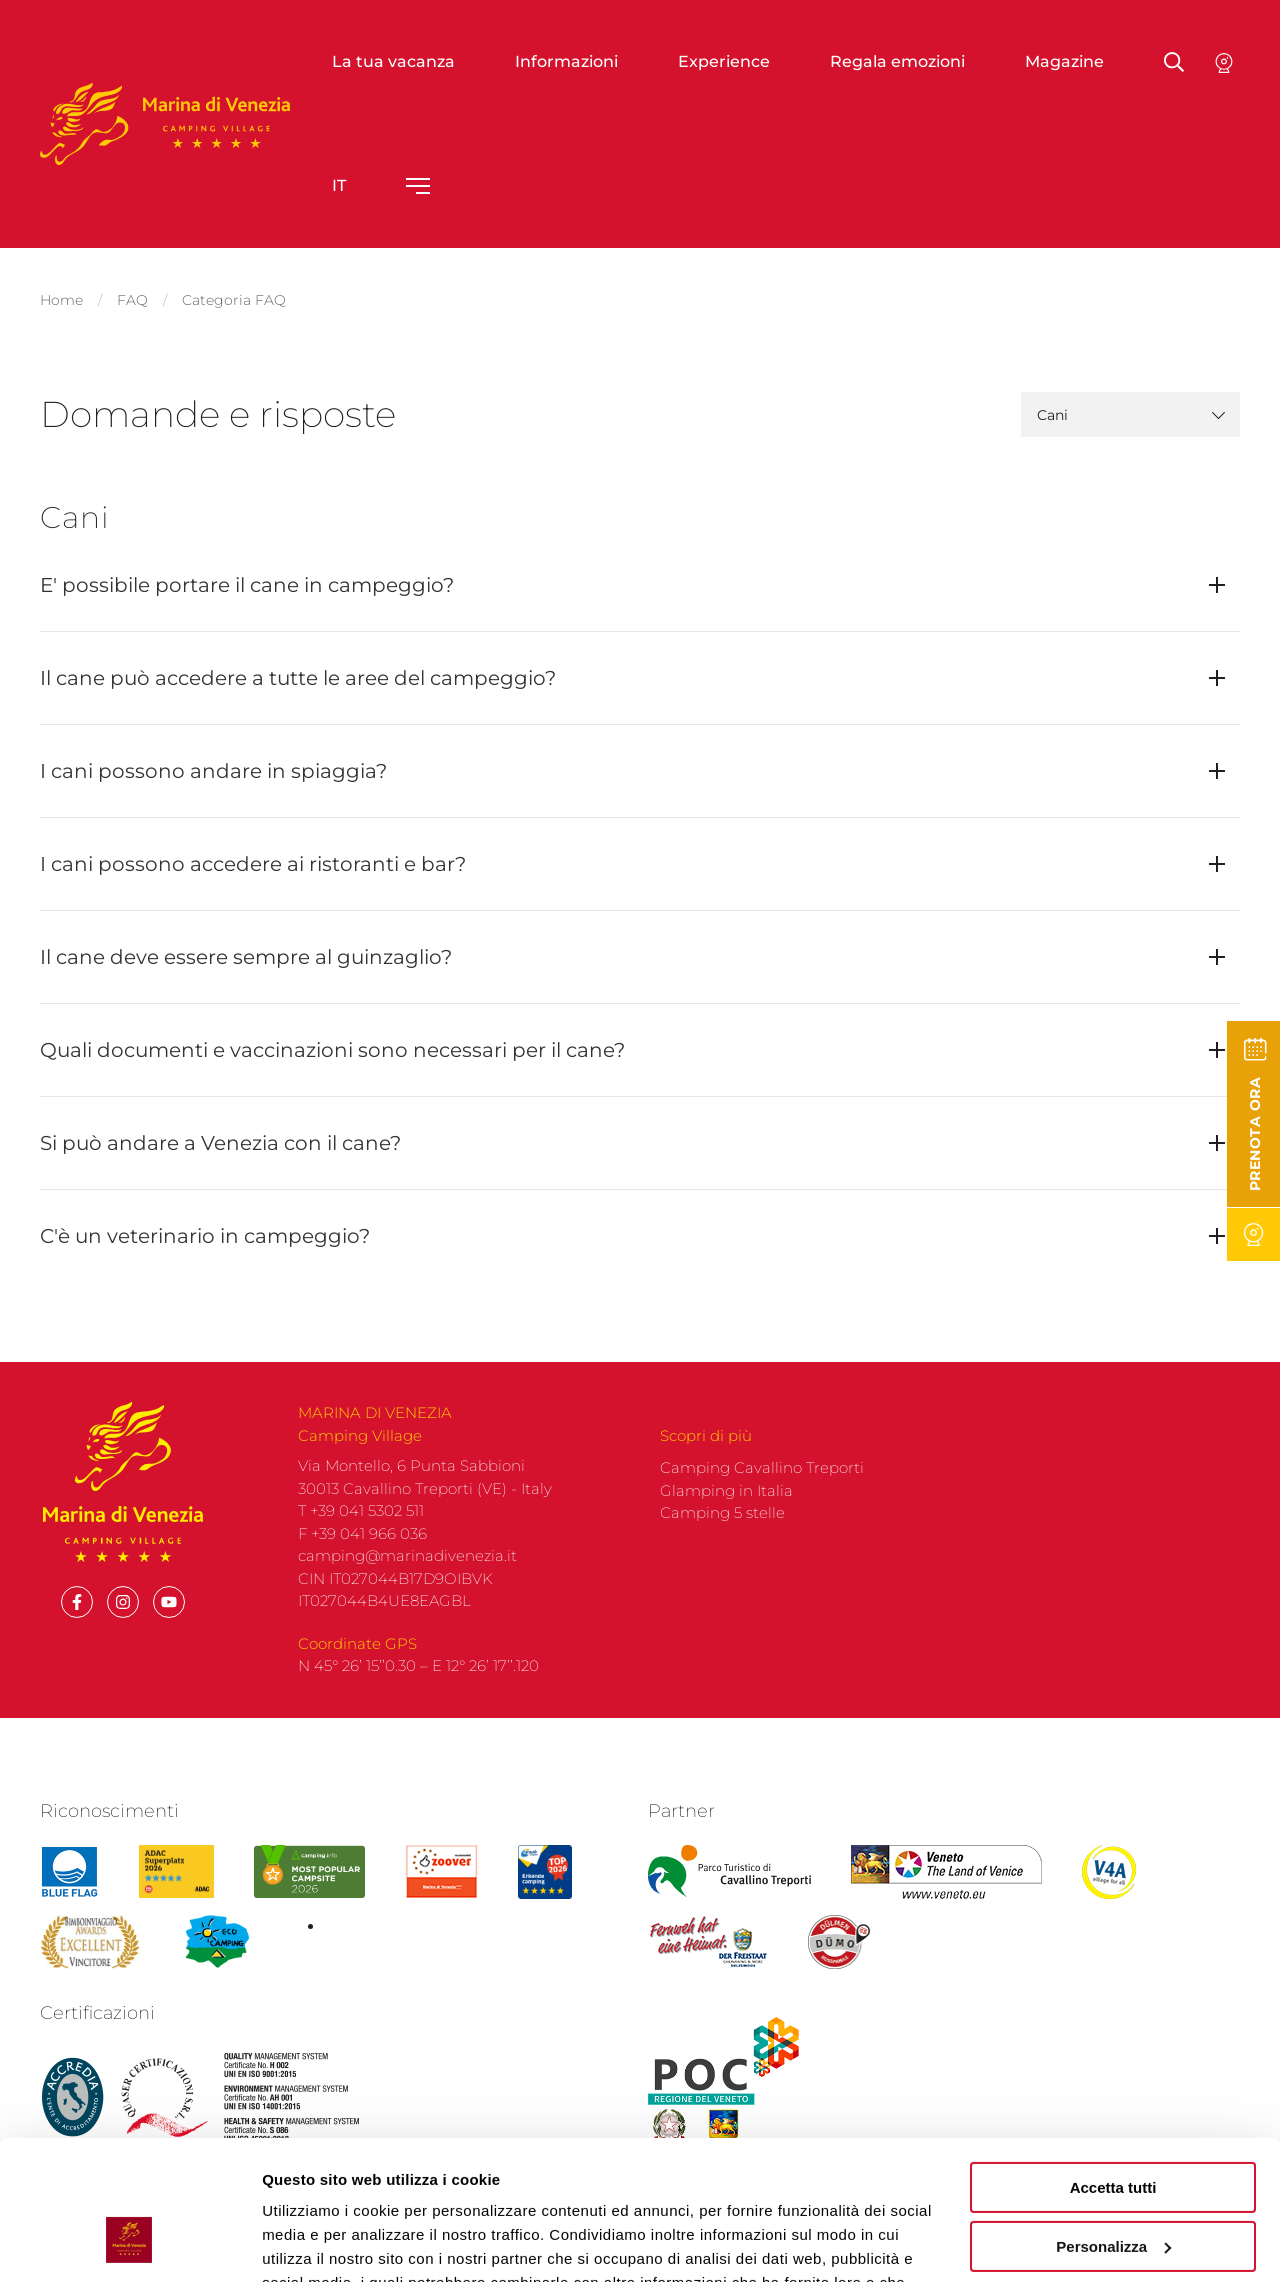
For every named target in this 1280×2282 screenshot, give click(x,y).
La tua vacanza (393, 61)
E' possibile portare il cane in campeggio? (247, 585)
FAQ (132, 300)
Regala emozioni (897, 61)
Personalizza (1113, 2126)
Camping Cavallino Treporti (762, 1499)
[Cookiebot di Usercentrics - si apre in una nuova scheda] (129, 2243)
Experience (724, 61)
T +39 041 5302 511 (361, 1542)
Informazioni (566, 61)
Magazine (1064, 61)
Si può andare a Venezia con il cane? (220, 1143)
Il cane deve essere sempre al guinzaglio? (246, 957)
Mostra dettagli (316, 2242)
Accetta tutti (1113, 2068)
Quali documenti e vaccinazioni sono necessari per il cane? (332, 1050)
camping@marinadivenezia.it (407, 1587)
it (339, 185)
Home (61, 300)
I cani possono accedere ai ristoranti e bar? (253, 864)
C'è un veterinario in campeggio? (205, 1236)
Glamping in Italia (726, 1522)
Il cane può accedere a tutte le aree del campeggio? (298, 678)
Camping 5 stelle (722, 1544)
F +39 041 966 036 (362, 1565)
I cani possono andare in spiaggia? (213, 771)
